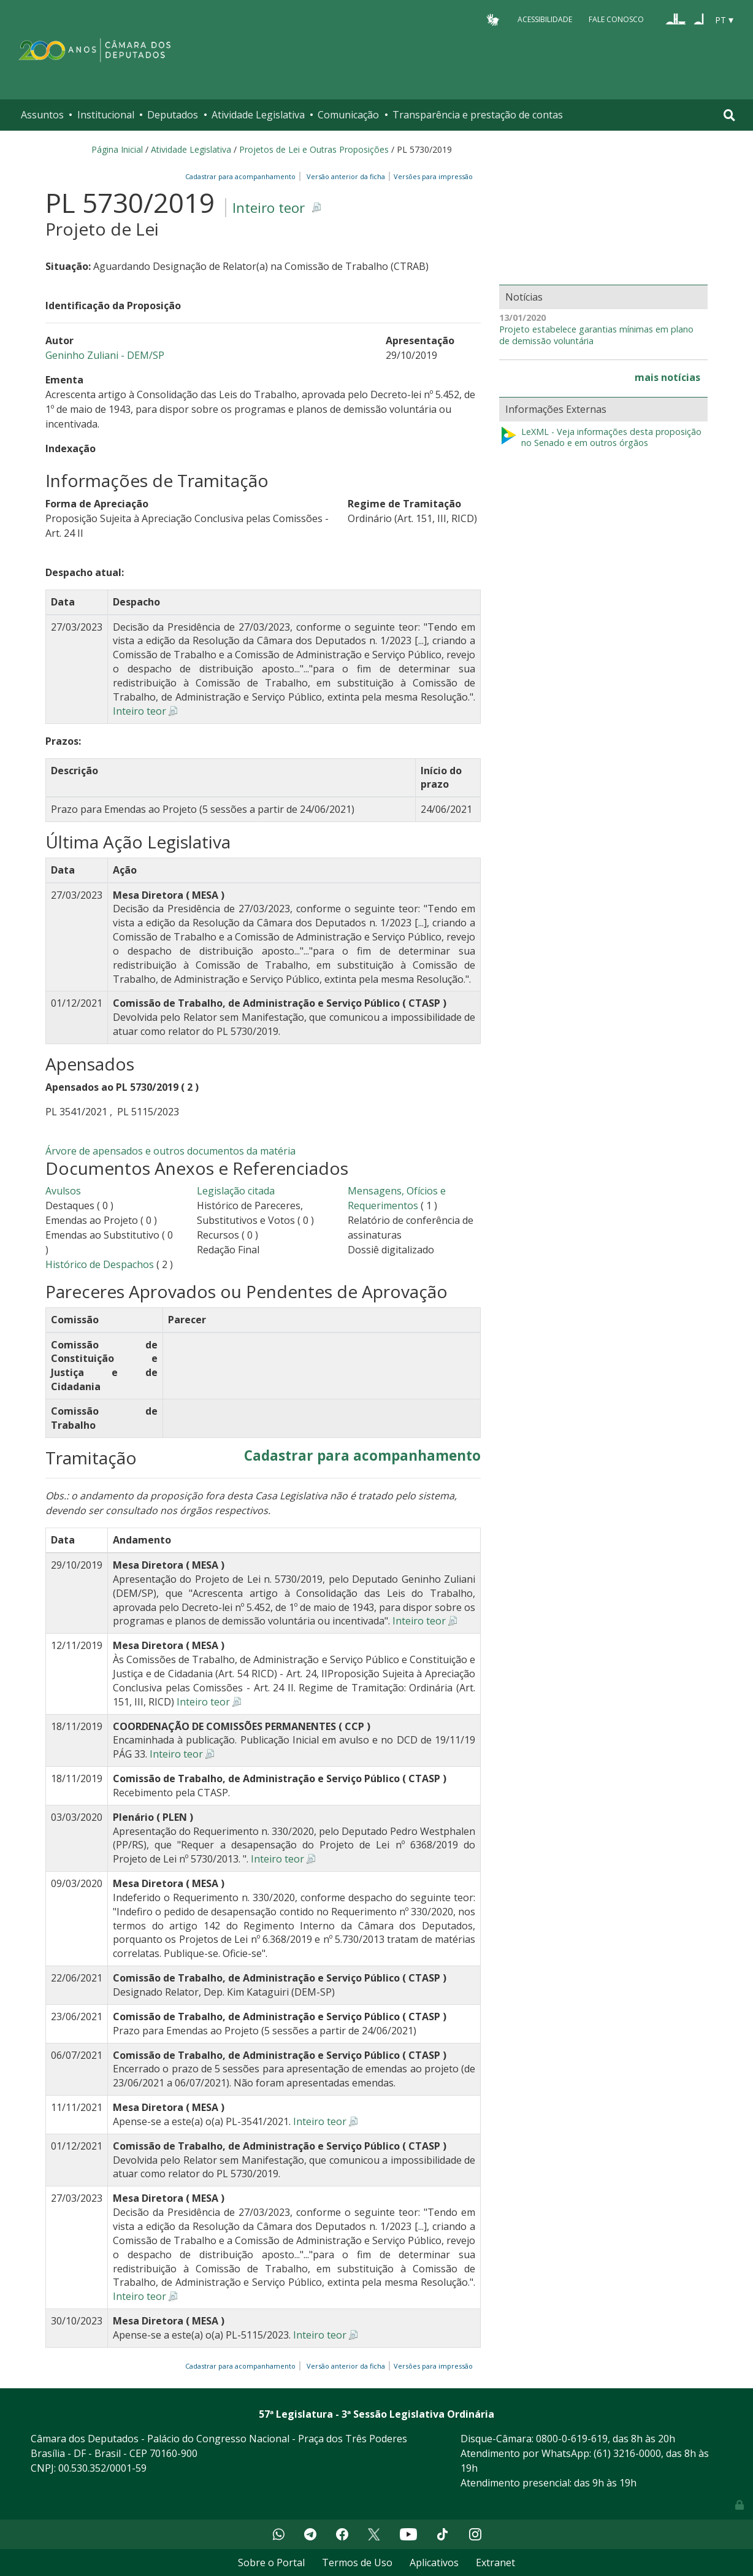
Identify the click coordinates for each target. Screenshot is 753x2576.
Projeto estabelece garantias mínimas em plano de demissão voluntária (596, 335)
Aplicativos (434, 2562)
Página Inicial (117, 149)
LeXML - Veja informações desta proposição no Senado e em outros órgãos (600, 437)
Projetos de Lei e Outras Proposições (314, 149)
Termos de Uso (357, 2562)
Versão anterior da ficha (346, 176)
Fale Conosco (616, 19)
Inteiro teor (268, 207)
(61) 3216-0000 (627, 2453)
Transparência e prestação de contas (477, 114)
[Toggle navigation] (729, 115)
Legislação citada (236, 1191)
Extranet (495, 2562)
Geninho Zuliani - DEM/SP (104, 355)
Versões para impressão (431, 176)
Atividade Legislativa (258, 114)
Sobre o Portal (271, 2562)
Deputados (172, 114)
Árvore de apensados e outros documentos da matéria (170, 1151)
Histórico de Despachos (99, 1264)
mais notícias (667, 377)
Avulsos (63, 1191)
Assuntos (42, 114)
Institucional (105, 114)
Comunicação (348, 114)
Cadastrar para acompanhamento (242, 176)
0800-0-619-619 (572, 2438)
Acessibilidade (545, 19)
